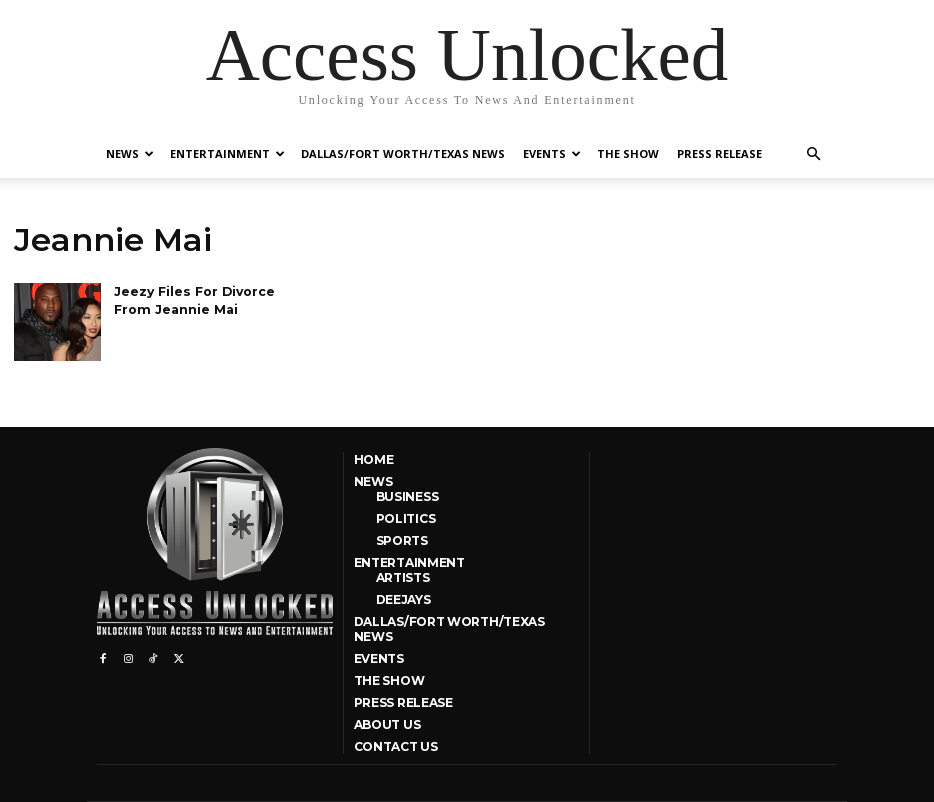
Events (552, 153)
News (130, 153)
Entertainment (227, 153)
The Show (628, 153)
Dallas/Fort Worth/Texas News (403, 153)
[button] (813, 154)
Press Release (719, 153)
